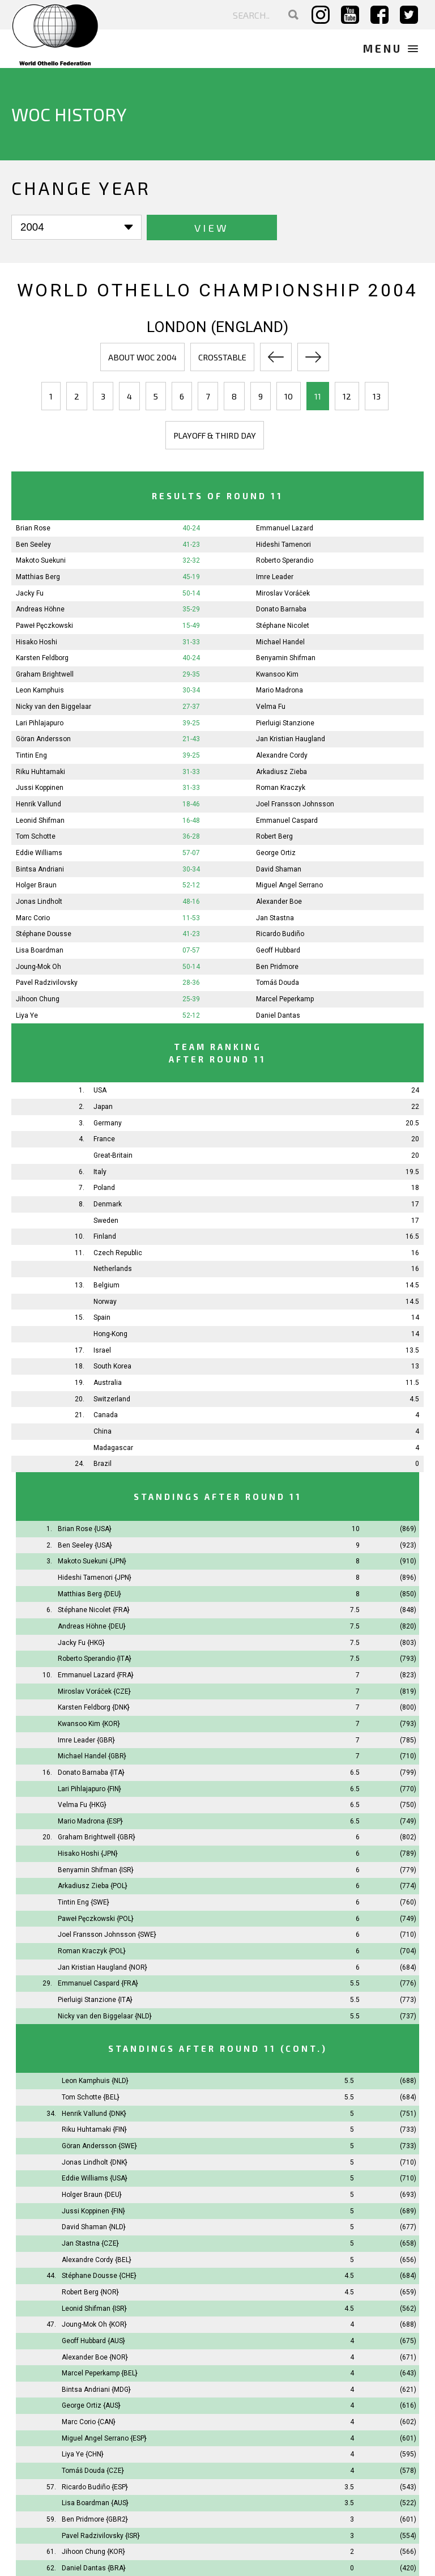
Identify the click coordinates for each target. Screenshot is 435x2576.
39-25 (191, 722)
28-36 (191, 983)
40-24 (191, 528)
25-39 (191, 998)
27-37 (191, 707)
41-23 (191, 544)
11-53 (191, 917)
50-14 (191, 593)
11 (317, 395)
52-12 (191, 885)
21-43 (191, 739)
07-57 (191, 950)
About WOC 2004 (142, 356)
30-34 (191, 690)
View (187, 227)
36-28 (191, 836)
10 (288, 395)
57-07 (191, 852)
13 (377, 395)
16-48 (191, 820)
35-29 (191, 609)
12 (347, 395)
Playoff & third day (214, 435)
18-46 (191, 804)
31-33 (191, 641)
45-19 (191, 576)
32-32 (191, 560)
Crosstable (222, 356)
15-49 (191, 625)
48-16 (191, 901)
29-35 (191, 674)
